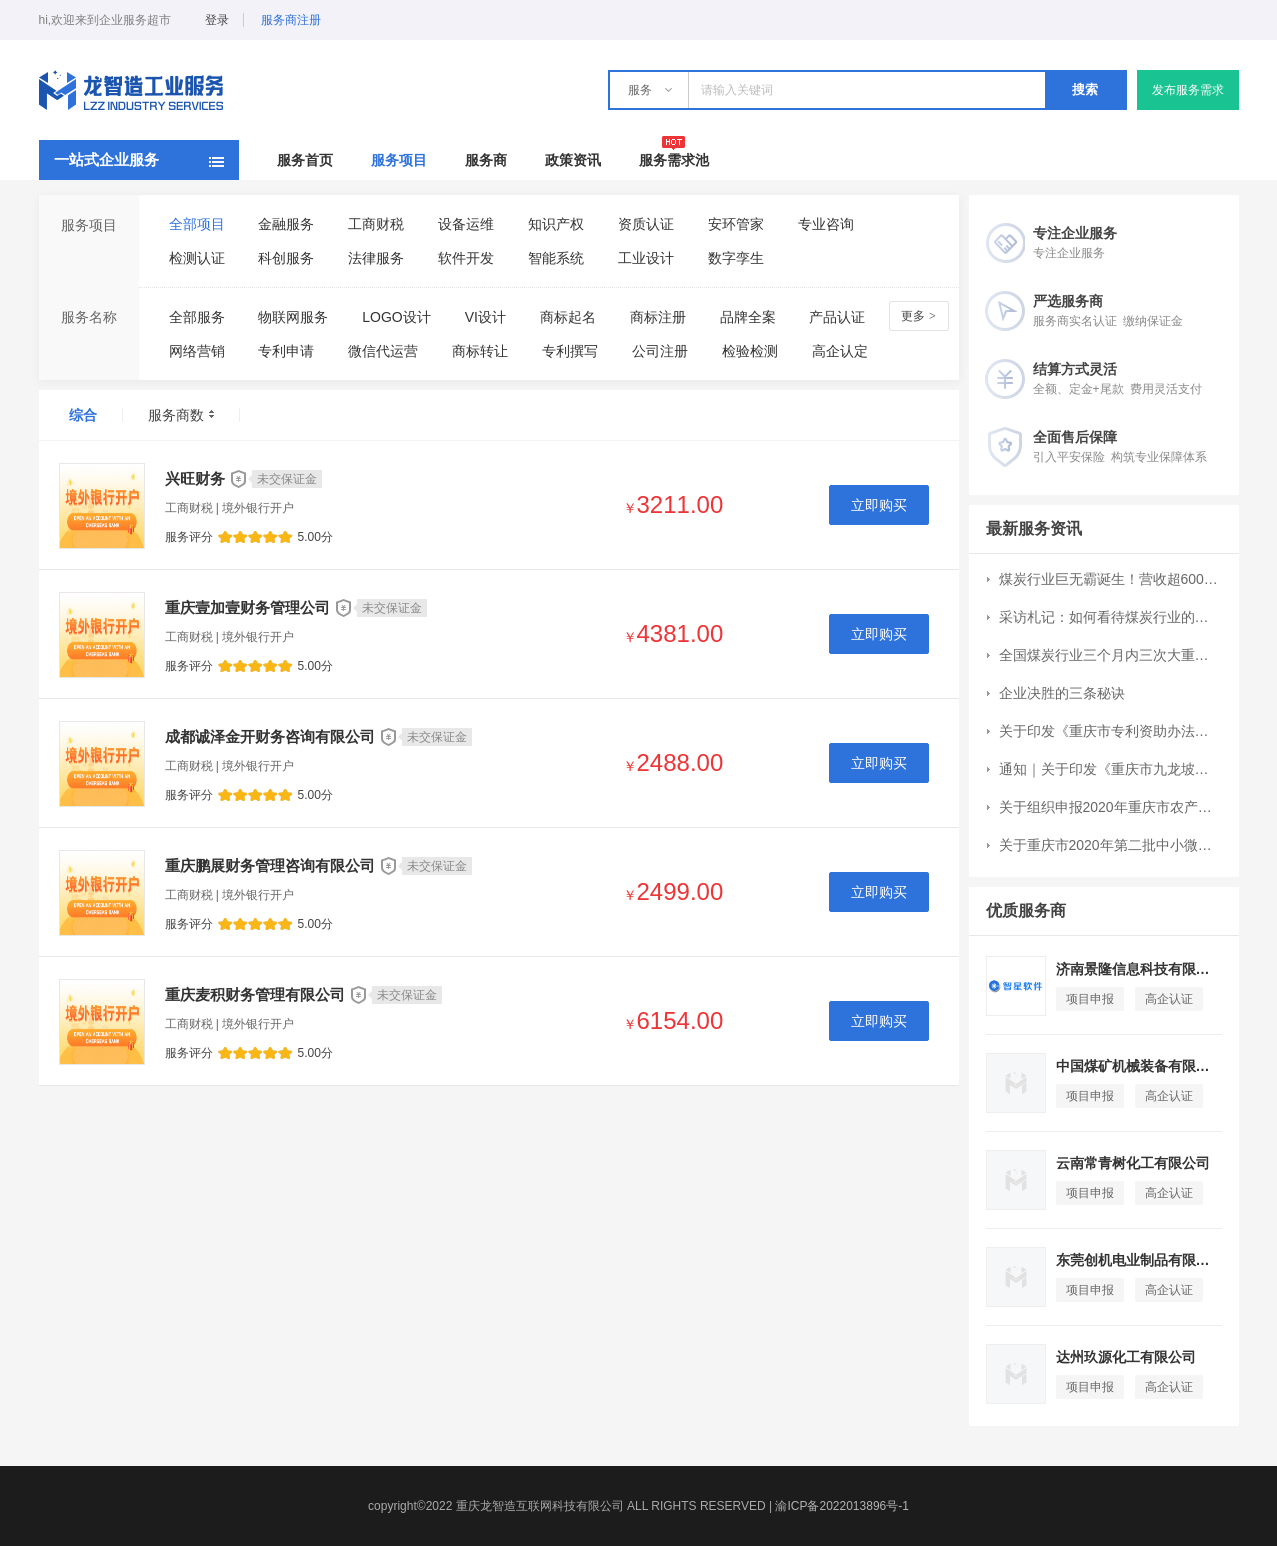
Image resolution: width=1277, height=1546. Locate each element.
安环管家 (736, 224)
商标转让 (480, 351)
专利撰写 (570, 351)
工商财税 (376, 224)
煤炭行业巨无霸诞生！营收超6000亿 (1110, 579)
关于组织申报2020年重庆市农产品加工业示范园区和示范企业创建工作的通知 (1110, 807)
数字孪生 (736, 258)
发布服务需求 (1188, 90)
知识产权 (556, 224)
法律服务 (376, 258)
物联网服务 (293, 317)
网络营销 (197, 351)
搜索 (1085, 89)
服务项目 (399, 160)
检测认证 (197, 258)
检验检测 (750, 351)
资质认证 (646, 224)
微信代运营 (383, 351)
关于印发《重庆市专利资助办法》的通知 (1110, 731)
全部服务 (197, 317)
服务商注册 (291, 20)
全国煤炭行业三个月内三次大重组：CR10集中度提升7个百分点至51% (1110, 655)
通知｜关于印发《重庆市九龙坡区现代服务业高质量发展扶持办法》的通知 (1110, 769)
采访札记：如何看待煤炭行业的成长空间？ (1110, 617)
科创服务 (286, 258)
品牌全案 (748, 317)
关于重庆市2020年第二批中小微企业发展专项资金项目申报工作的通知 (1110, 845)
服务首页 (305, 160)
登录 (217, 20)
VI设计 (485, 317)
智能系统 (556, 258)
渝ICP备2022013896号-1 (841, 1506)
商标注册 (658, 317)
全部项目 (197, 224)
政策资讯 (573, 160)
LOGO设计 (396, 317)
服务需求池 (674, 160)
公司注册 (660, 351)
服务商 (486, 160)
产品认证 (837, 317)
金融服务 (286, 224)
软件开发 (466, 258)
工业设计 (646, 258)
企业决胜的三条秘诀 (1062, 693)
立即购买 (879, 505)
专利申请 (286, 351)
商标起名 (568, 317)
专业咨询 (826, 224)
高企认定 (840, 351)
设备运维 (466, 224)
